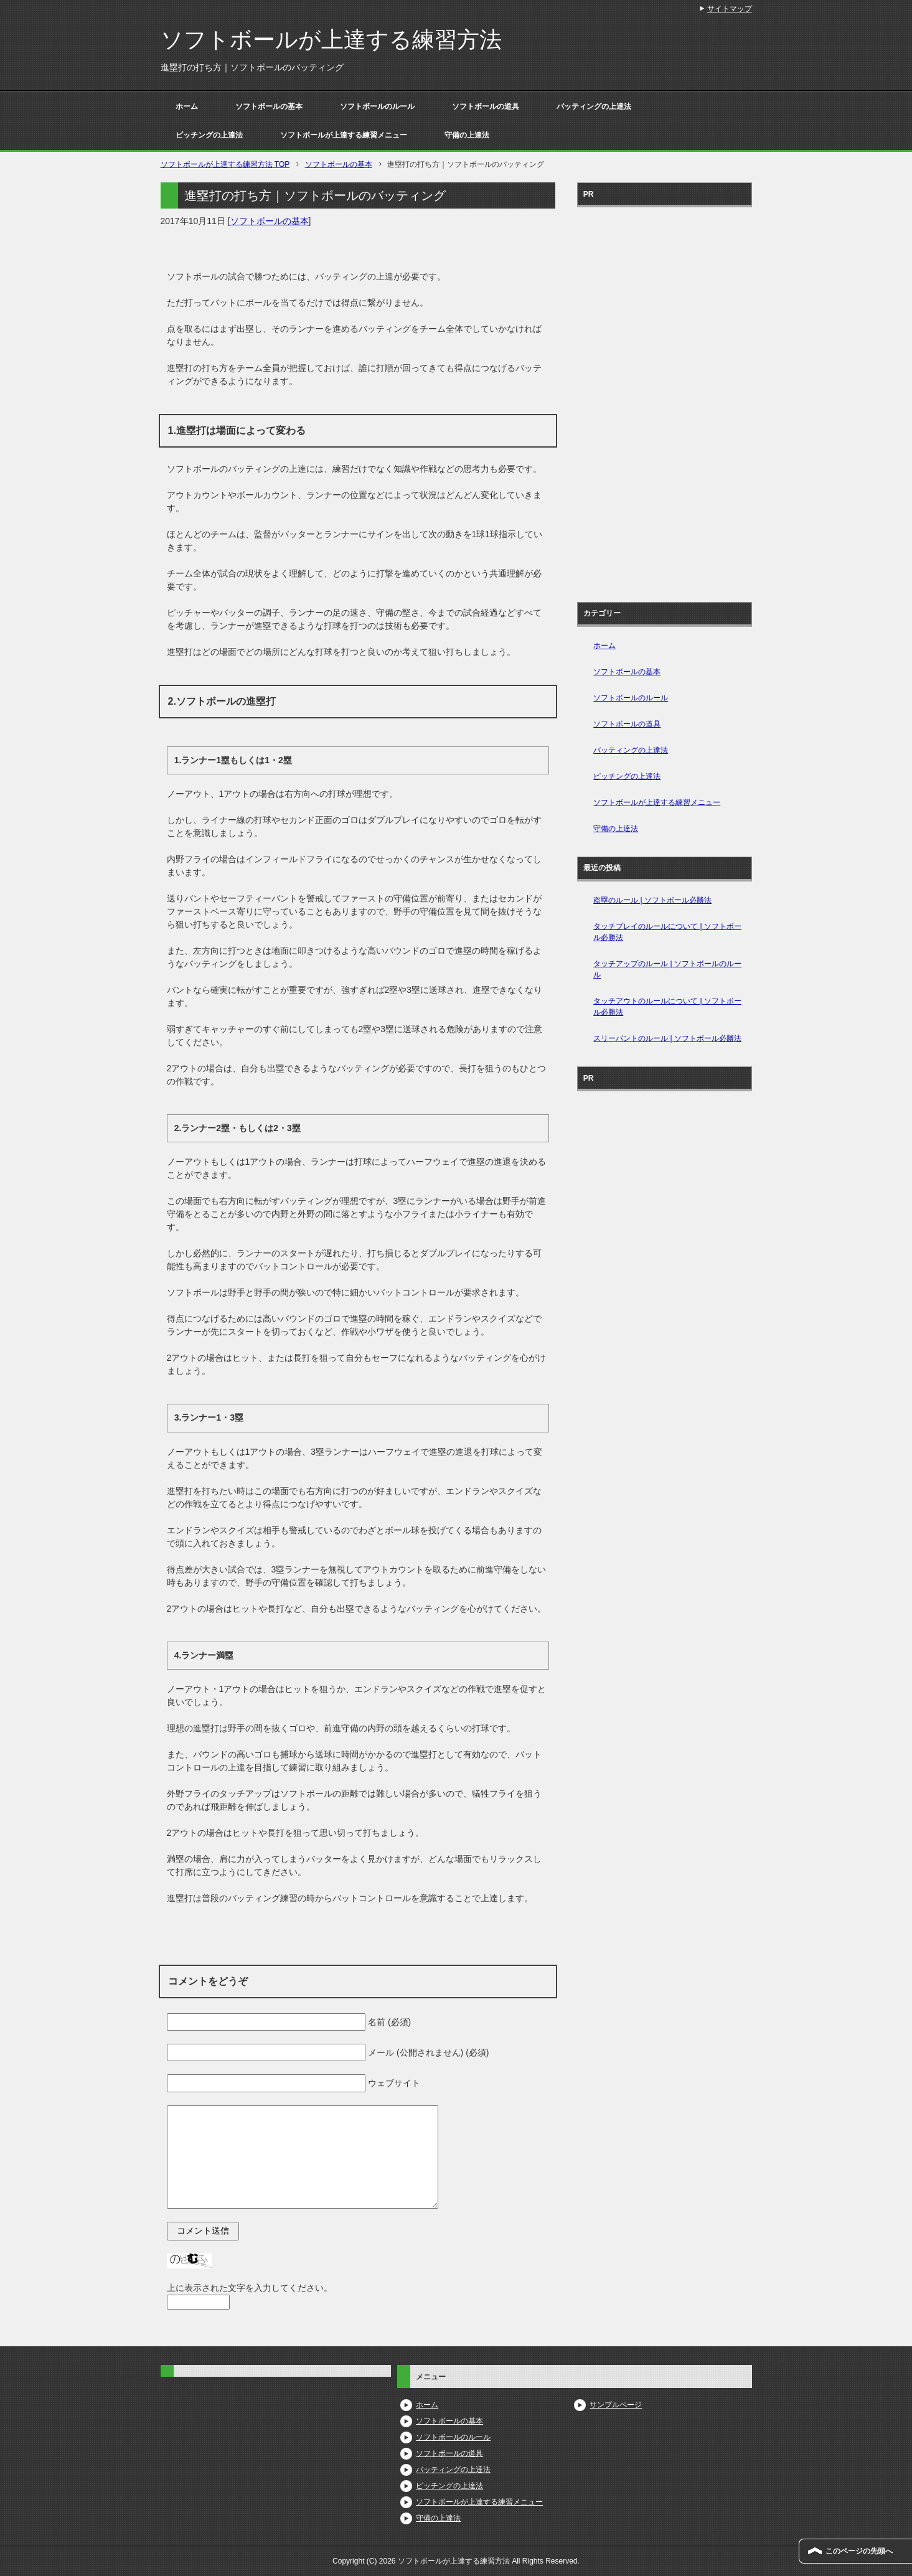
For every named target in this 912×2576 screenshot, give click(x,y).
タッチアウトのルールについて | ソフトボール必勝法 (667, 1007)
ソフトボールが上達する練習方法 (331, 39)
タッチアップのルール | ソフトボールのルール (667, 969)
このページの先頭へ (859, 2551)
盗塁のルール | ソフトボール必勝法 (652, 900)
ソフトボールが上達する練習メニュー (343, 135)
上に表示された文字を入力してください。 (249, 2288)
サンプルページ (616, 2404)
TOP (225, 164)
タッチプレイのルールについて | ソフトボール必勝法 (667, 932)
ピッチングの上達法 (209, 135)
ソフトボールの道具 (485, 106)
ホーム (187, 106)
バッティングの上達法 (594, 106)
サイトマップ (729, 8)
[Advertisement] (664, 400)
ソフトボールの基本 (269, 106)
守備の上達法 (466, 135)
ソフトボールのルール (377, 106)
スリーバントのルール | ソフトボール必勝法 (667, 1038)
